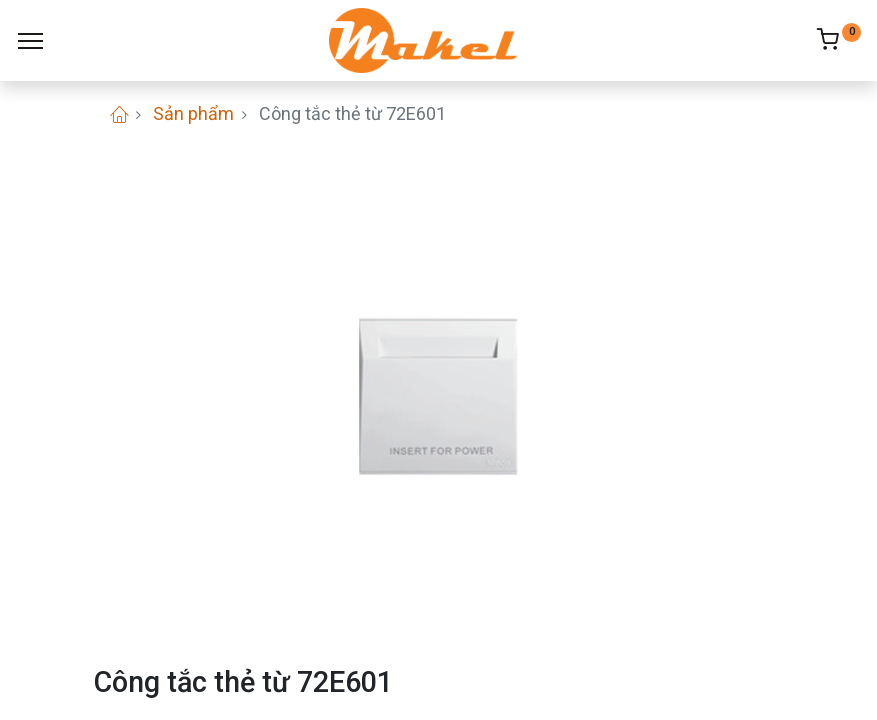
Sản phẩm (193, 113)
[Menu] (30, 41)
